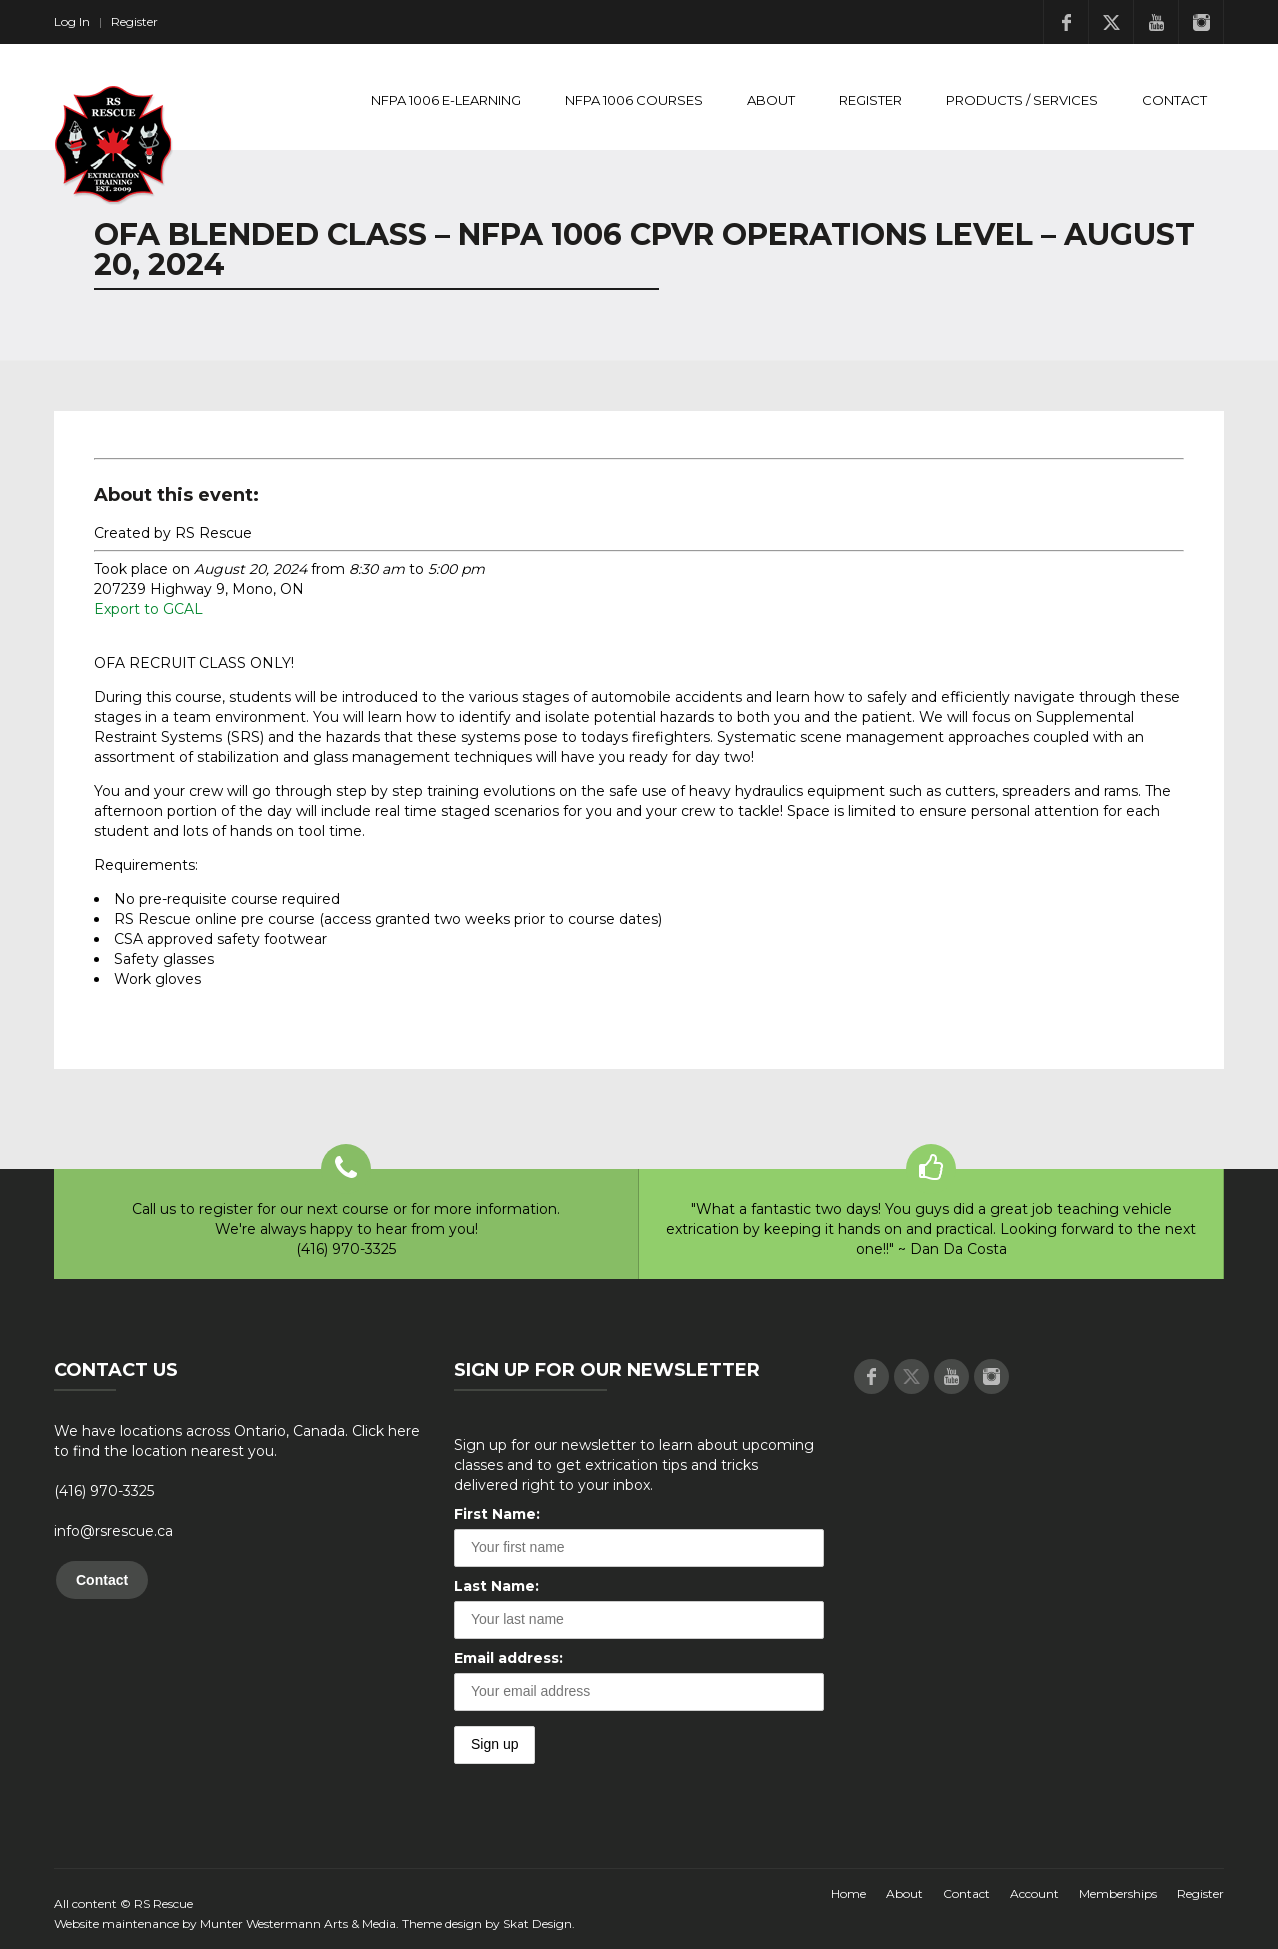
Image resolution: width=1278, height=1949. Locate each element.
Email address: (508, 1658)
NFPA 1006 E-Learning (446, 100)
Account (1034, 1893)
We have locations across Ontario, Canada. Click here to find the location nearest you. (237, 1441)
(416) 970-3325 (104, 1491)
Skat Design (537, 1923)
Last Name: (496, 1586)
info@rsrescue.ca (113, 1531)
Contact (1174, 100)
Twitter (1111, 22)
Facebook (1066, 22)
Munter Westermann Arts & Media (298, 1923)
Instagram (1201, 22)
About (771, 100)
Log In (72, 21)
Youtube (1156, 22)
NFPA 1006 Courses (634, 100)
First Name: (497, 1514)
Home (848, 1893)
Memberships (1118, 1893)
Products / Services (1022, 100)
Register (134, 21)
